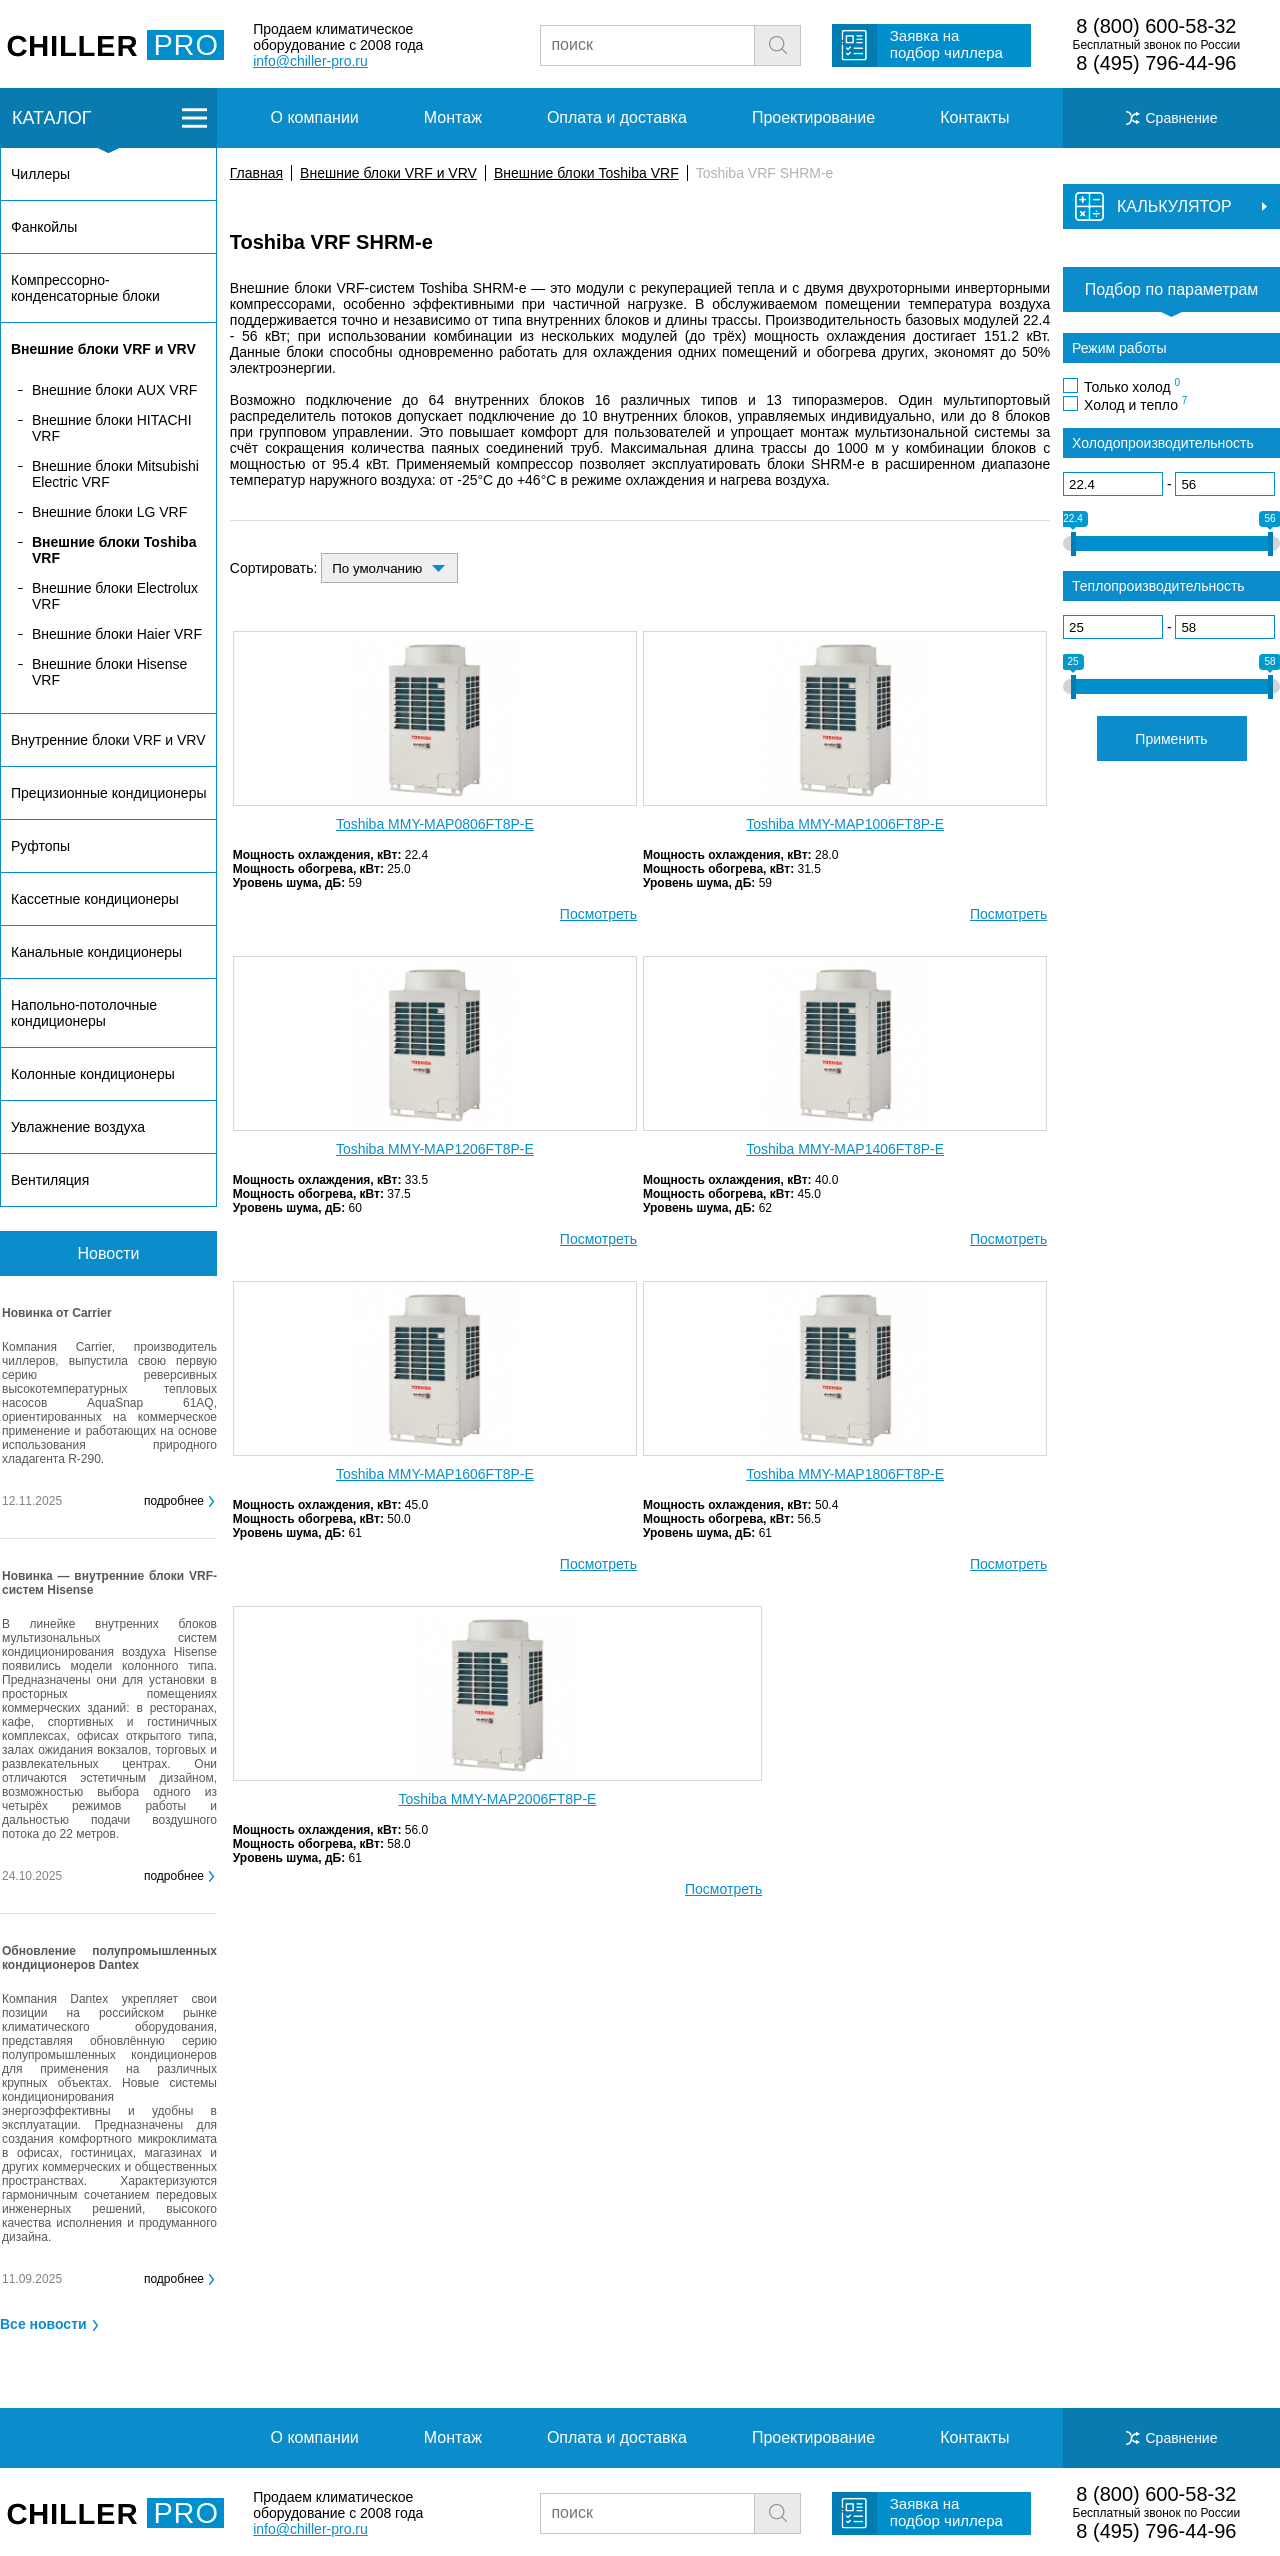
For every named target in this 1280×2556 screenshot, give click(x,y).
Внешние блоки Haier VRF (117, 634)
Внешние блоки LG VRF (109, 512)
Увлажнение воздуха (78, 1127)
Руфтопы (40, 846)
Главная (256, 173)
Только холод (1132, 386)
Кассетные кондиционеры (95, 899)
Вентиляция (50, 1180)
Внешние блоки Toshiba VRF (586, 173)
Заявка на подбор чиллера (946, 44)
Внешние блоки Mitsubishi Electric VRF (115, 474)
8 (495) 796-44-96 (1156, 63)
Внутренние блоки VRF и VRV (108, 740)
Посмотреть (598, 914)
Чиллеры (40, 174)
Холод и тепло (1135, 404)
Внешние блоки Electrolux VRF (115, 596)
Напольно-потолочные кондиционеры (84, 1013)
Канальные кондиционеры (96, 952)
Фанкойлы (44, 227)
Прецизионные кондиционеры (108, 793)
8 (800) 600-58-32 (1156, 26)
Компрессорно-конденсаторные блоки (85, 288)
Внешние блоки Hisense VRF (109, 672)
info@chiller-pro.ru (310, 61)
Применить (1171, 739)
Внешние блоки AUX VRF (114, 390)
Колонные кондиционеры (93, 1074)
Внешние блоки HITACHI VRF (112, 428)
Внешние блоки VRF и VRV (388, 173)
